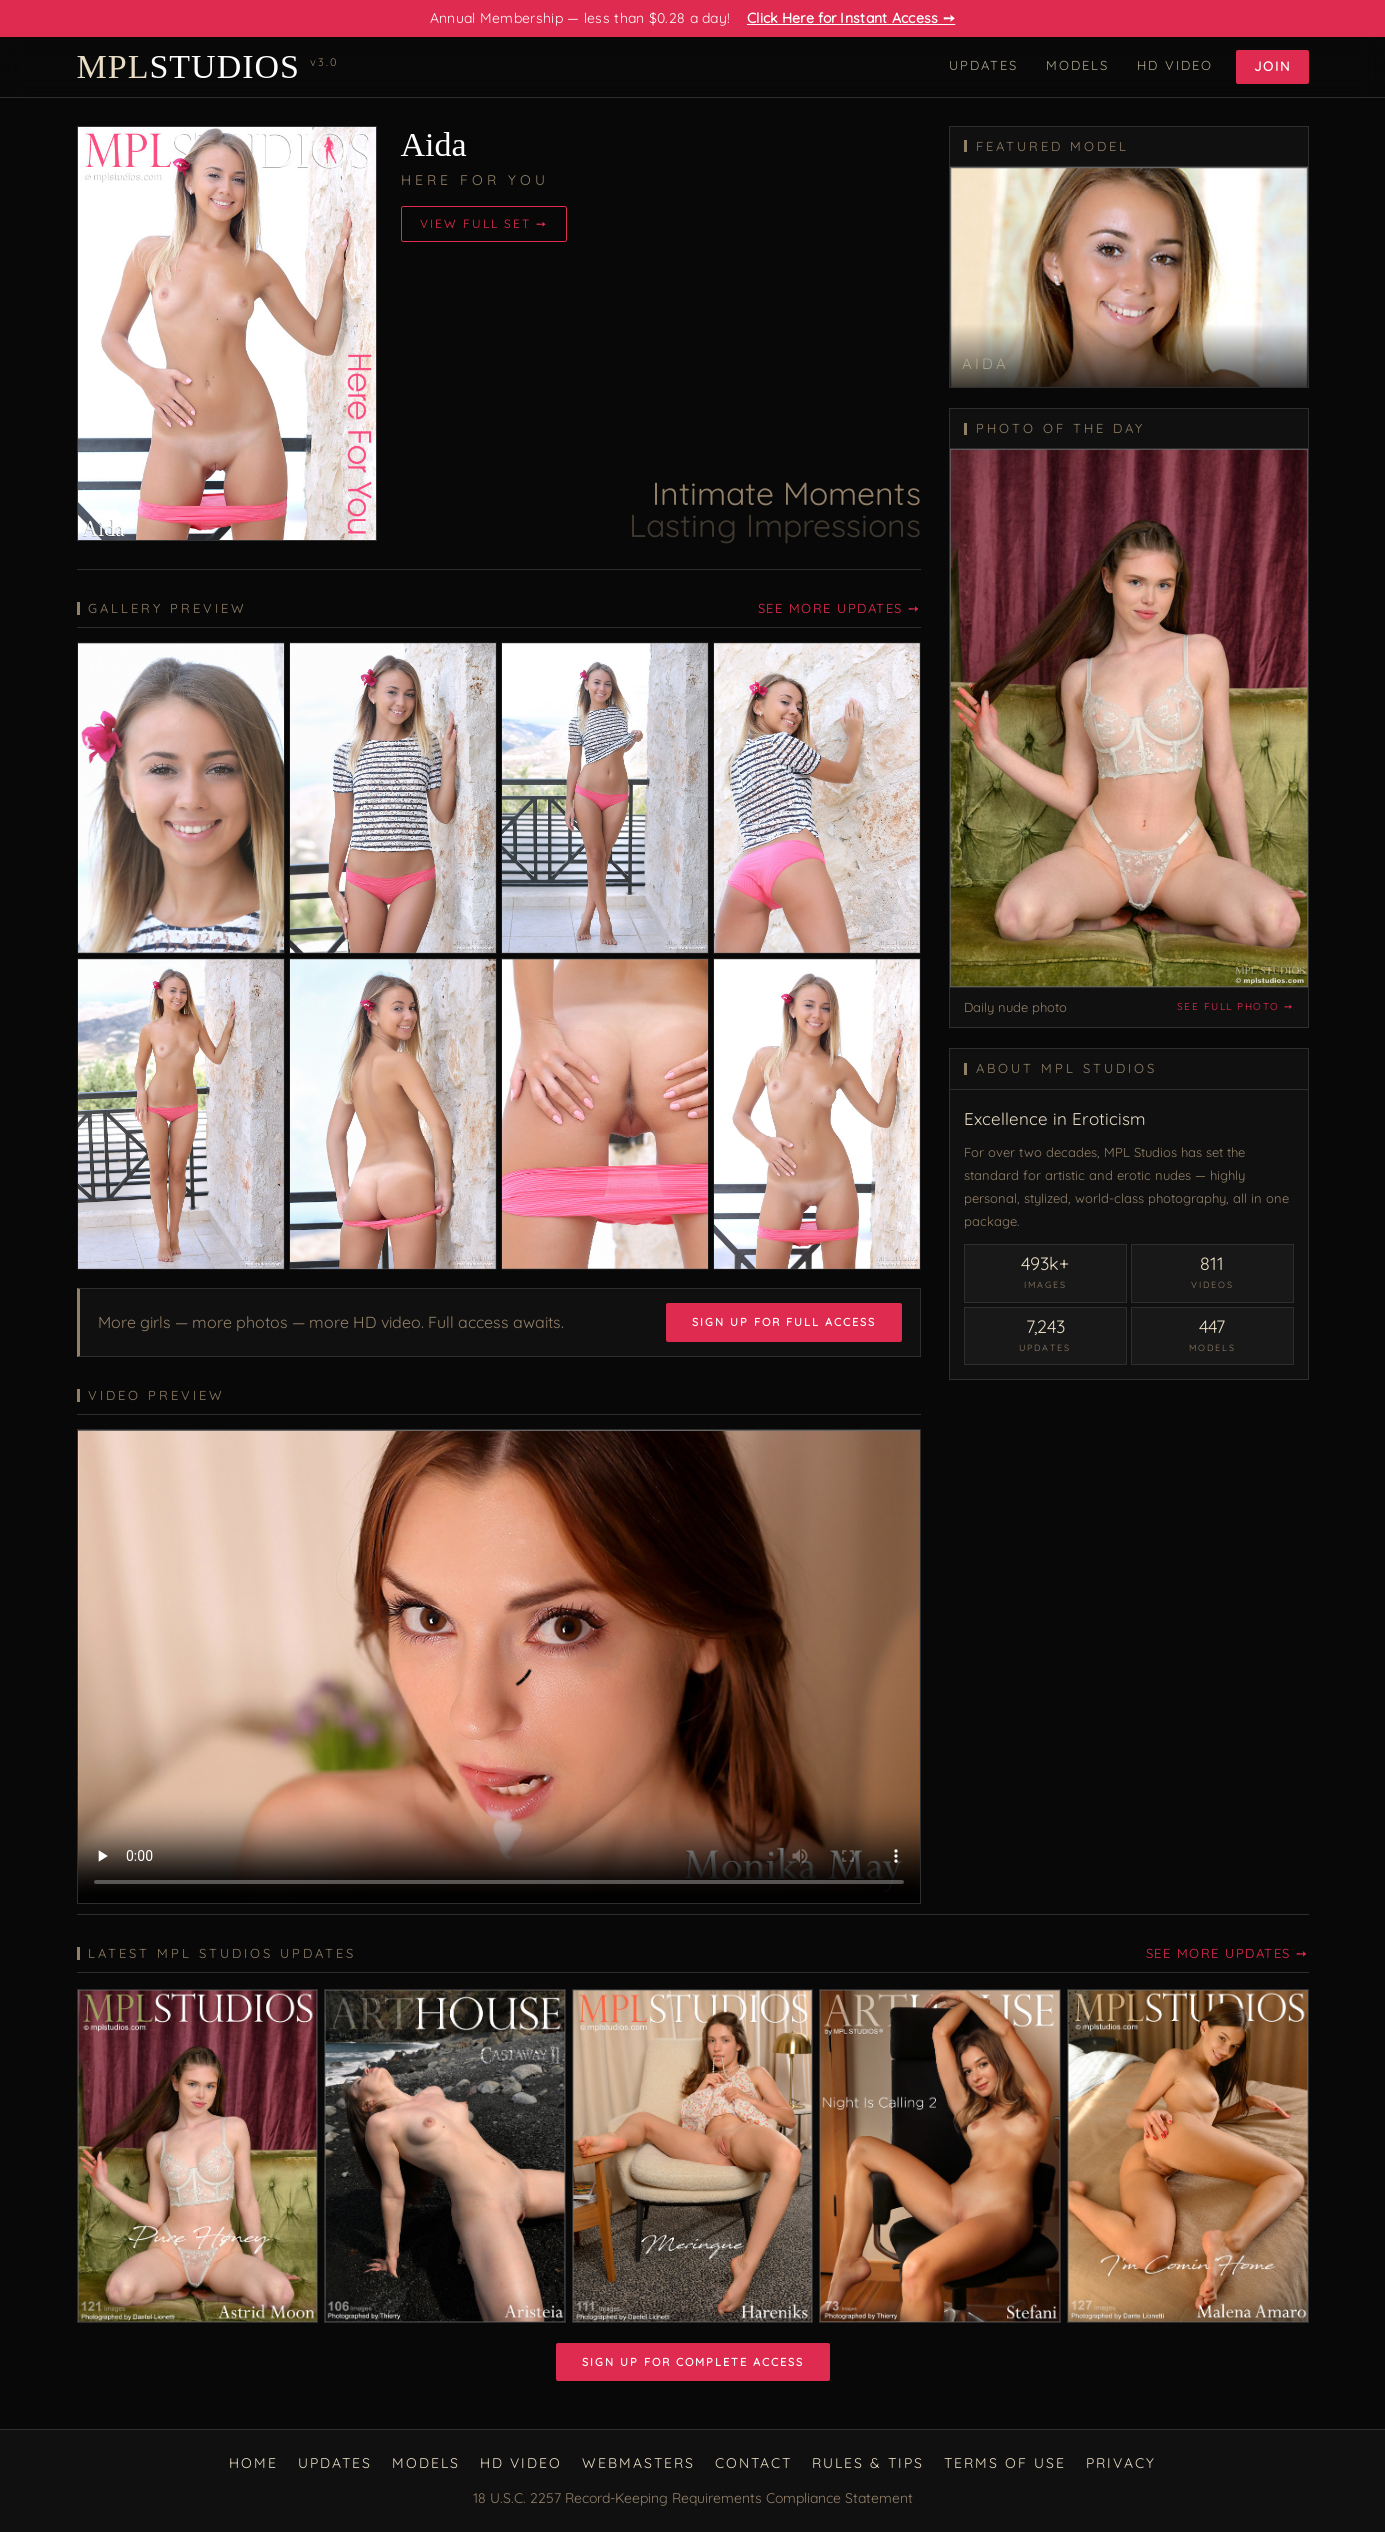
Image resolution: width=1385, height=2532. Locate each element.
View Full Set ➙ (484, 223)
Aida (434, 144)
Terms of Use (1005, 2463)
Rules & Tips (868, 2463)
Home (253, 2463)
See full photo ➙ (1235, 1006)
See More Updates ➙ (839, 608)
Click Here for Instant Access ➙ (851, 18)
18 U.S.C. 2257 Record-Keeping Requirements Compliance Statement (693, 2498)
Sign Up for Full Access (784, 1322)
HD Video (1175, 65)
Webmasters (638, 2463)
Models (1077, 65)
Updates (983, 65)
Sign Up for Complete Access (693, 2362)
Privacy (1121, 2463)
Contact (753, 2463)
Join (1272, 66)
